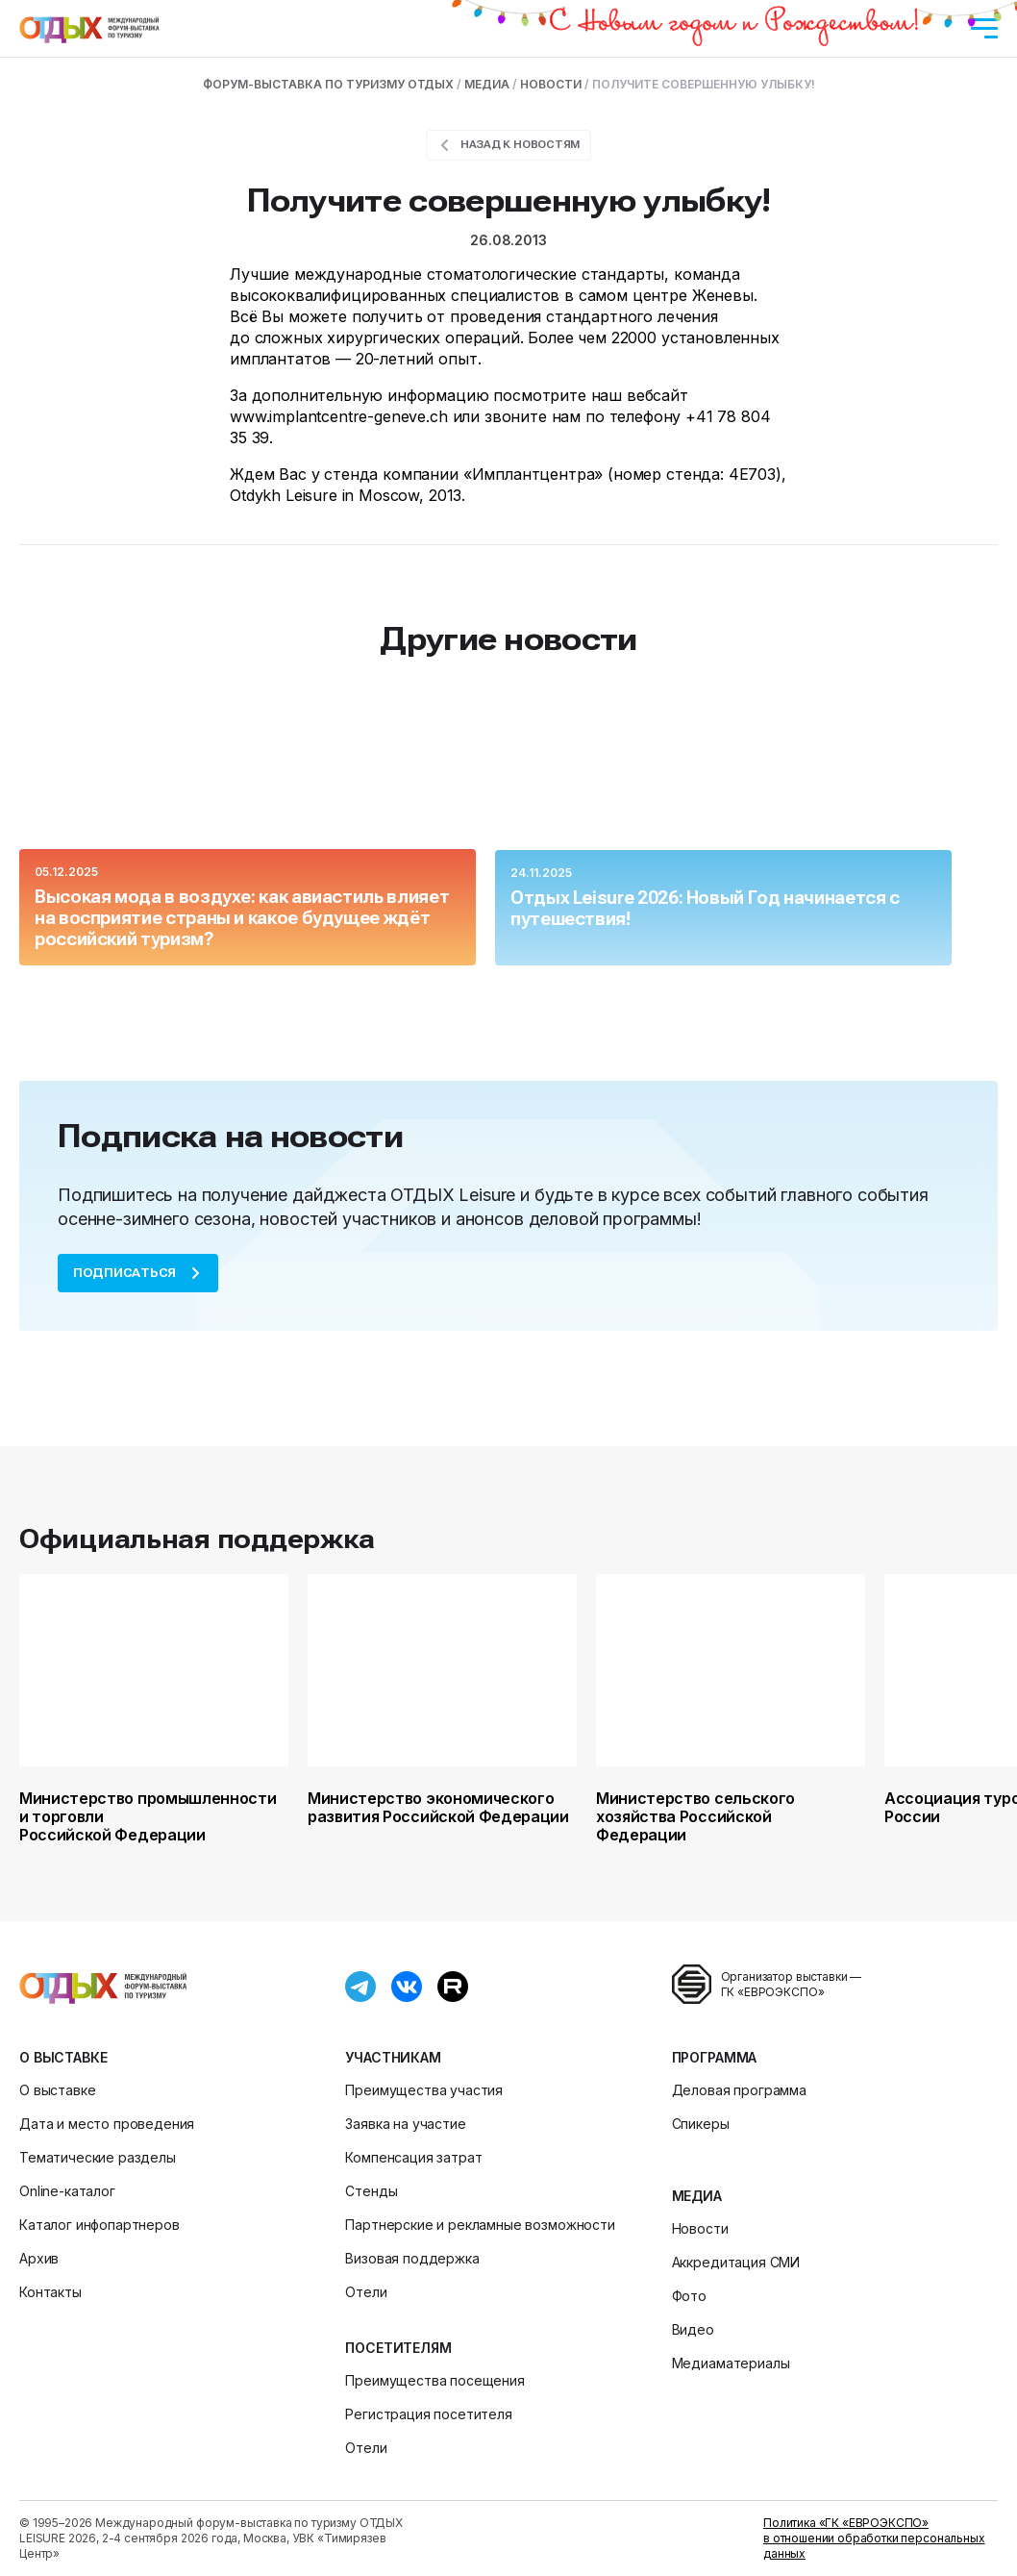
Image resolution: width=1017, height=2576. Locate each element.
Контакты (50, 2292)
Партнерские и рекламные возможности (479, 2224)
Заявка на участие (405, 2123)
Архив (39, 2258)
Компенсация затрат (413, 2157)
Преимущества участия (424, 2090)
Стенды (371, 2191)
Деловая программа (739, 2090)
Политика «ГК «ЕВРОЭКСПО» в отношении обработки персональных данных (874, 2538)
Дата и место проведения (106, 2123)
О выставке (63, 2057)
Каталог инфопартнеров (99, 2224)
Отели (365, 2292)
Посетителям (398, 2347)
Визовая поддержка (412, 2258)
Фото (689, 2296)
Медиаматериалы (731, 2363)
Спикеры (701, 2123)
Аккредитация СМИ (736, 2262)
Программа (714, 2057)
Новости (700, 2228)
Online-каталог (67, 2191)
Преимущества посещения (434, 2380)
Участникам (392, 2057)
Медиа (697, 2196)
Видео (693, 2329)
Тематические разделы (97, 2157)
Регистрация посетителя (428, 2414)
